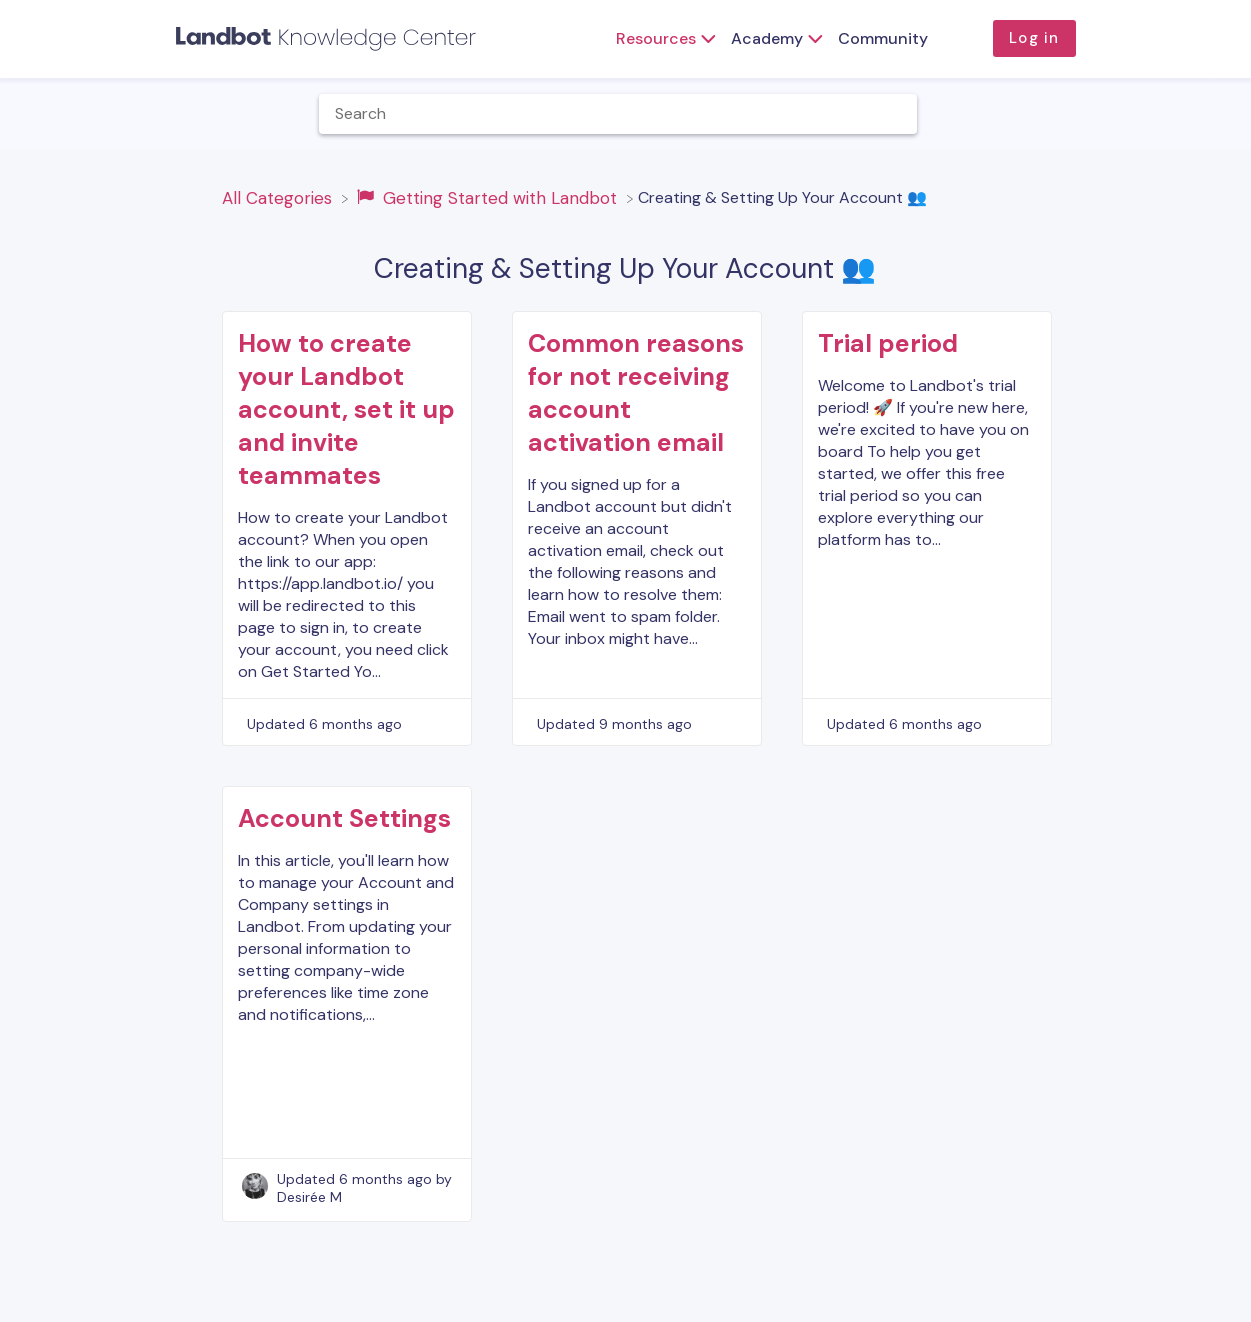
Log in (1034, 38)
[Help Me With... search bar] (618, 114)
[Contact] (1226, 113)
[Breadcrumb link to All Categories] (279, 197)
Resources (656, 38)
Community (883, 38)
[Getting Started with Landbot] (489, 197)
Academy (767, 38)
